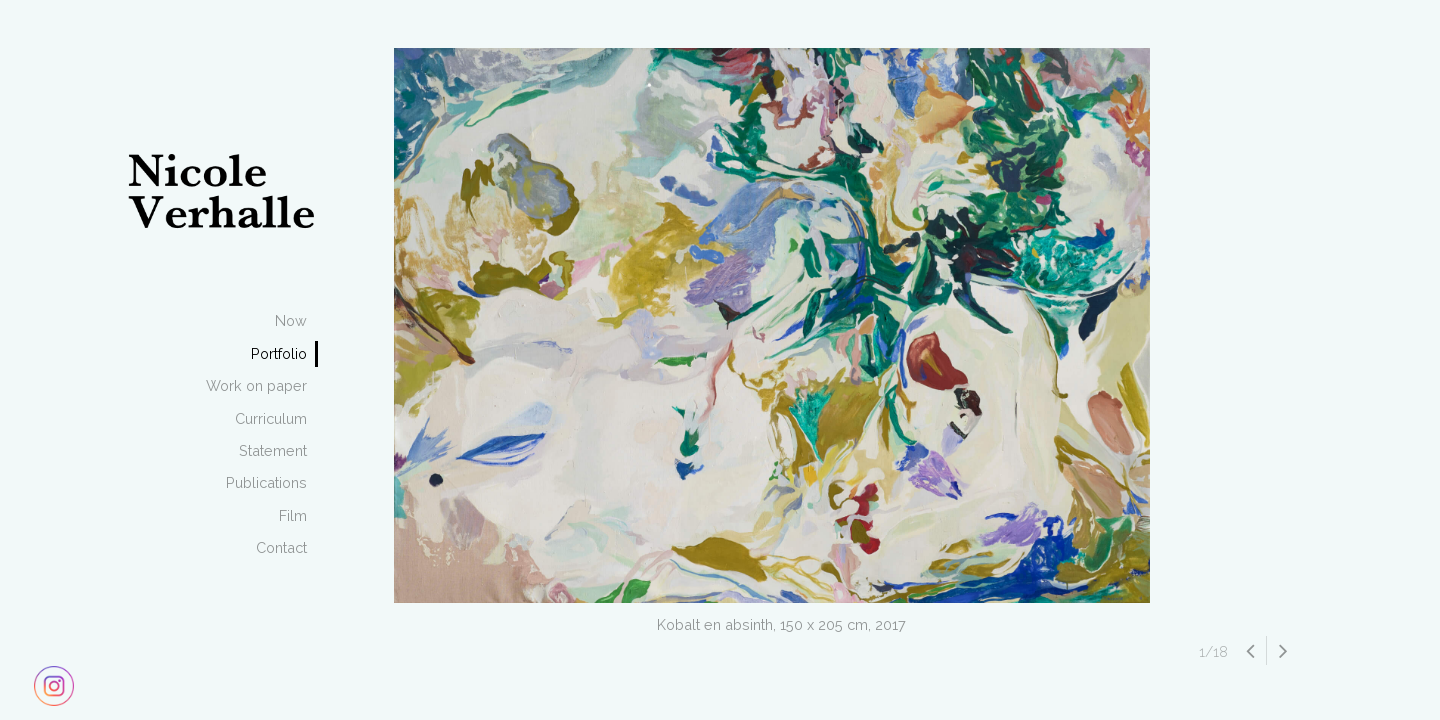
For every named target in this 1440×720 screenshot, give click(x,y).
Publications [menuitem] (266, 482)
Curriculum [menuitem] (271, 418)
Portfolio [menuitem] (279, 353)
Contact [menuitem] (281, 547)
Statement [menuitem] (273, 450)
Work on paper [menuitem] (256, 385)
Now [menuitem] (291, 320)
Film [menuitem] (293, 515)
